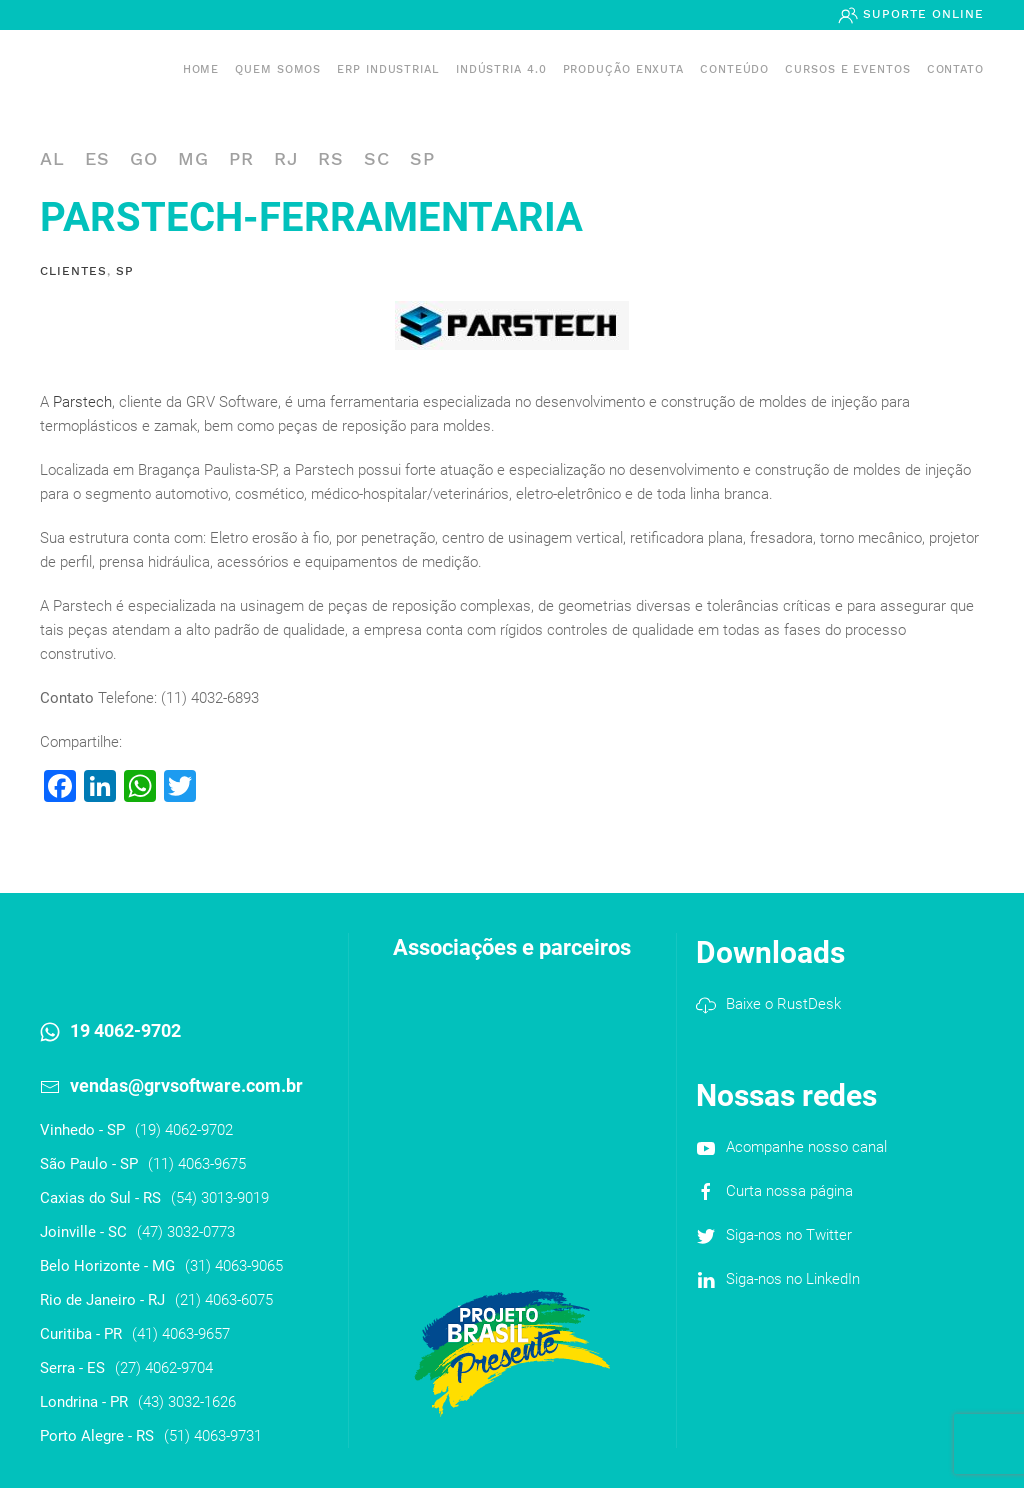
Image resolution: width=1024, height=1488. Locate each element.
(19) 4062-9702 (184, 1130)
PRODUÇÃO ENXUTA (624, 69)
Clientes (73, 271)
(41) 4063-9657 (181, 1334)
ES (97, 158)
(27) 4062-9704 (164, 1368)
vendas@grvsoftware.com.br (186, 1085)
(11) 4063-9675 (197, 1164)
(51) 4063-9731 (213, 1436)
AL (52, 158)
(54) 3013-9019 (220, 1198)
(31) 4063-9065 (234, 1266)
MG (193, 158)
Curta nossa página (789, 1191)
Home (201, 69)
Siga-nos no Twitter (789, 1235)
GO (144, 158)
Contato (955, 69)
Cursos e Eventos (847, 69)
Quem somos (278, 69)
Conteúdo (734, 69)
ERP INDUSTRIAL (388, 69)
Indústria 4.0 (501, 69)
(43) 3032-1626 (187, 1402)
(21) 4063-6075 (224, 1300)
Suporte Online (921, 14)
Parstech (82, 402)
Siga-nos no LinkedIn (793, 1279)
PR (241, 158)
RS (331, 158)
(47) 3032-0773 (186, 1232)
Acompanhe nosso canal (806, 1147)
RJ (286, 158)
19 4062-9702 (125, 1030)
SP (422, 158)
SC (377, 158)
